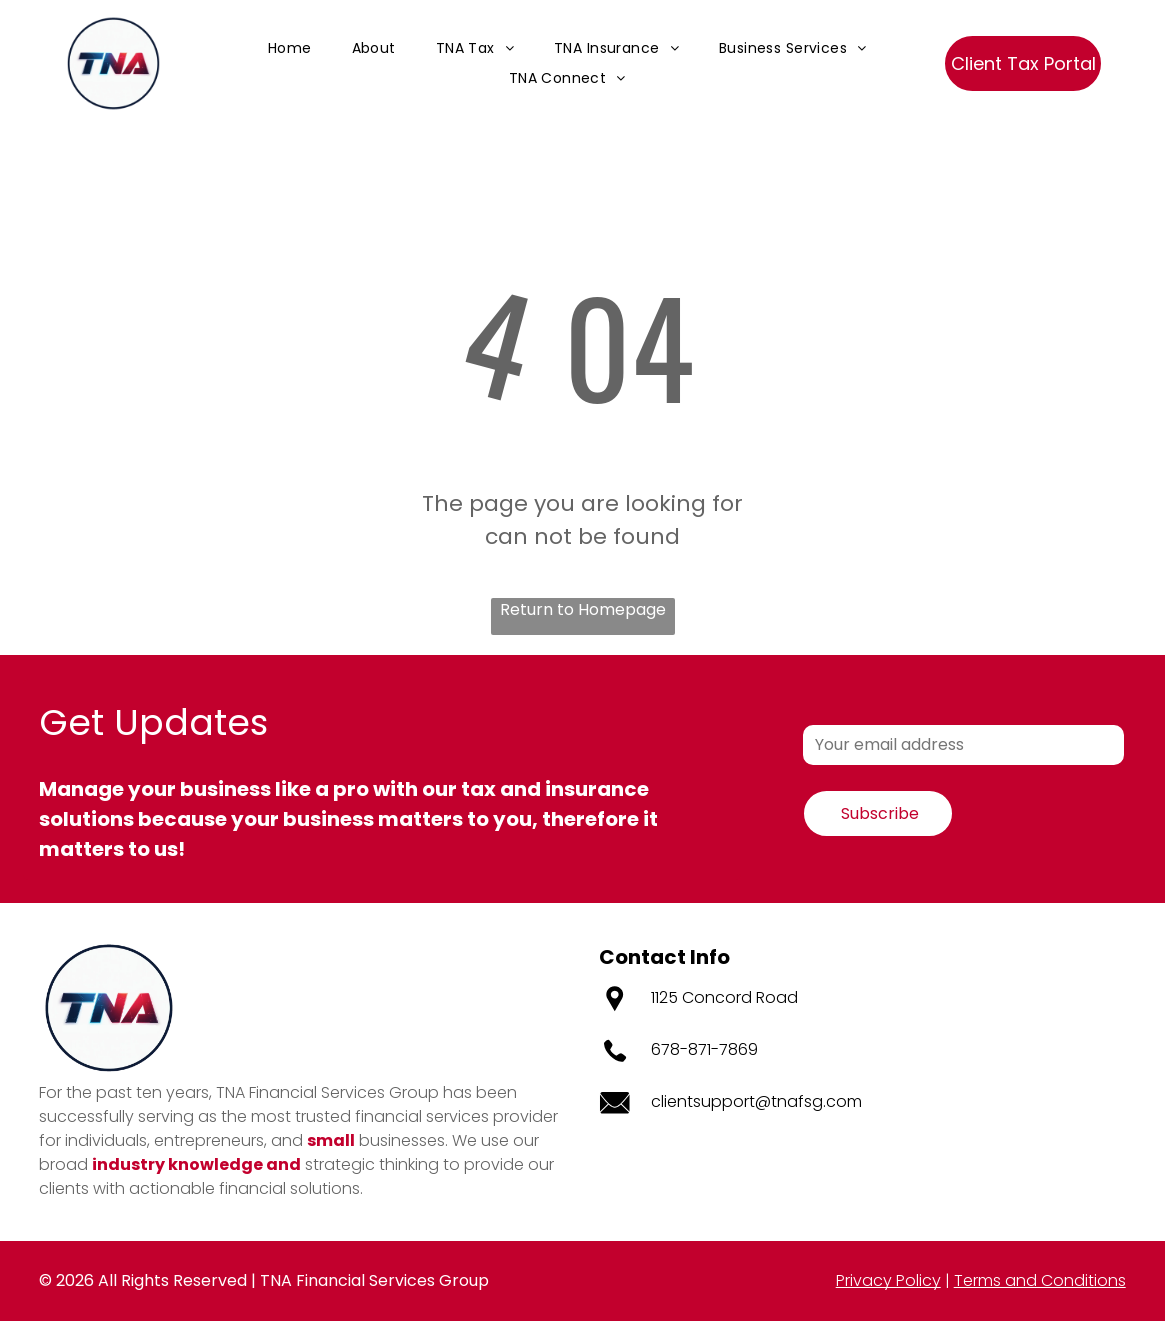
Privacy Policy (888, 1280)
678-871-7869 (704, 1049)
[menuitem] (290, 48)
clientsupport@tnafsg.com (756, 1101)
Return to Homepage (583, 609)
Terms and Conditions (1040, 1280)
